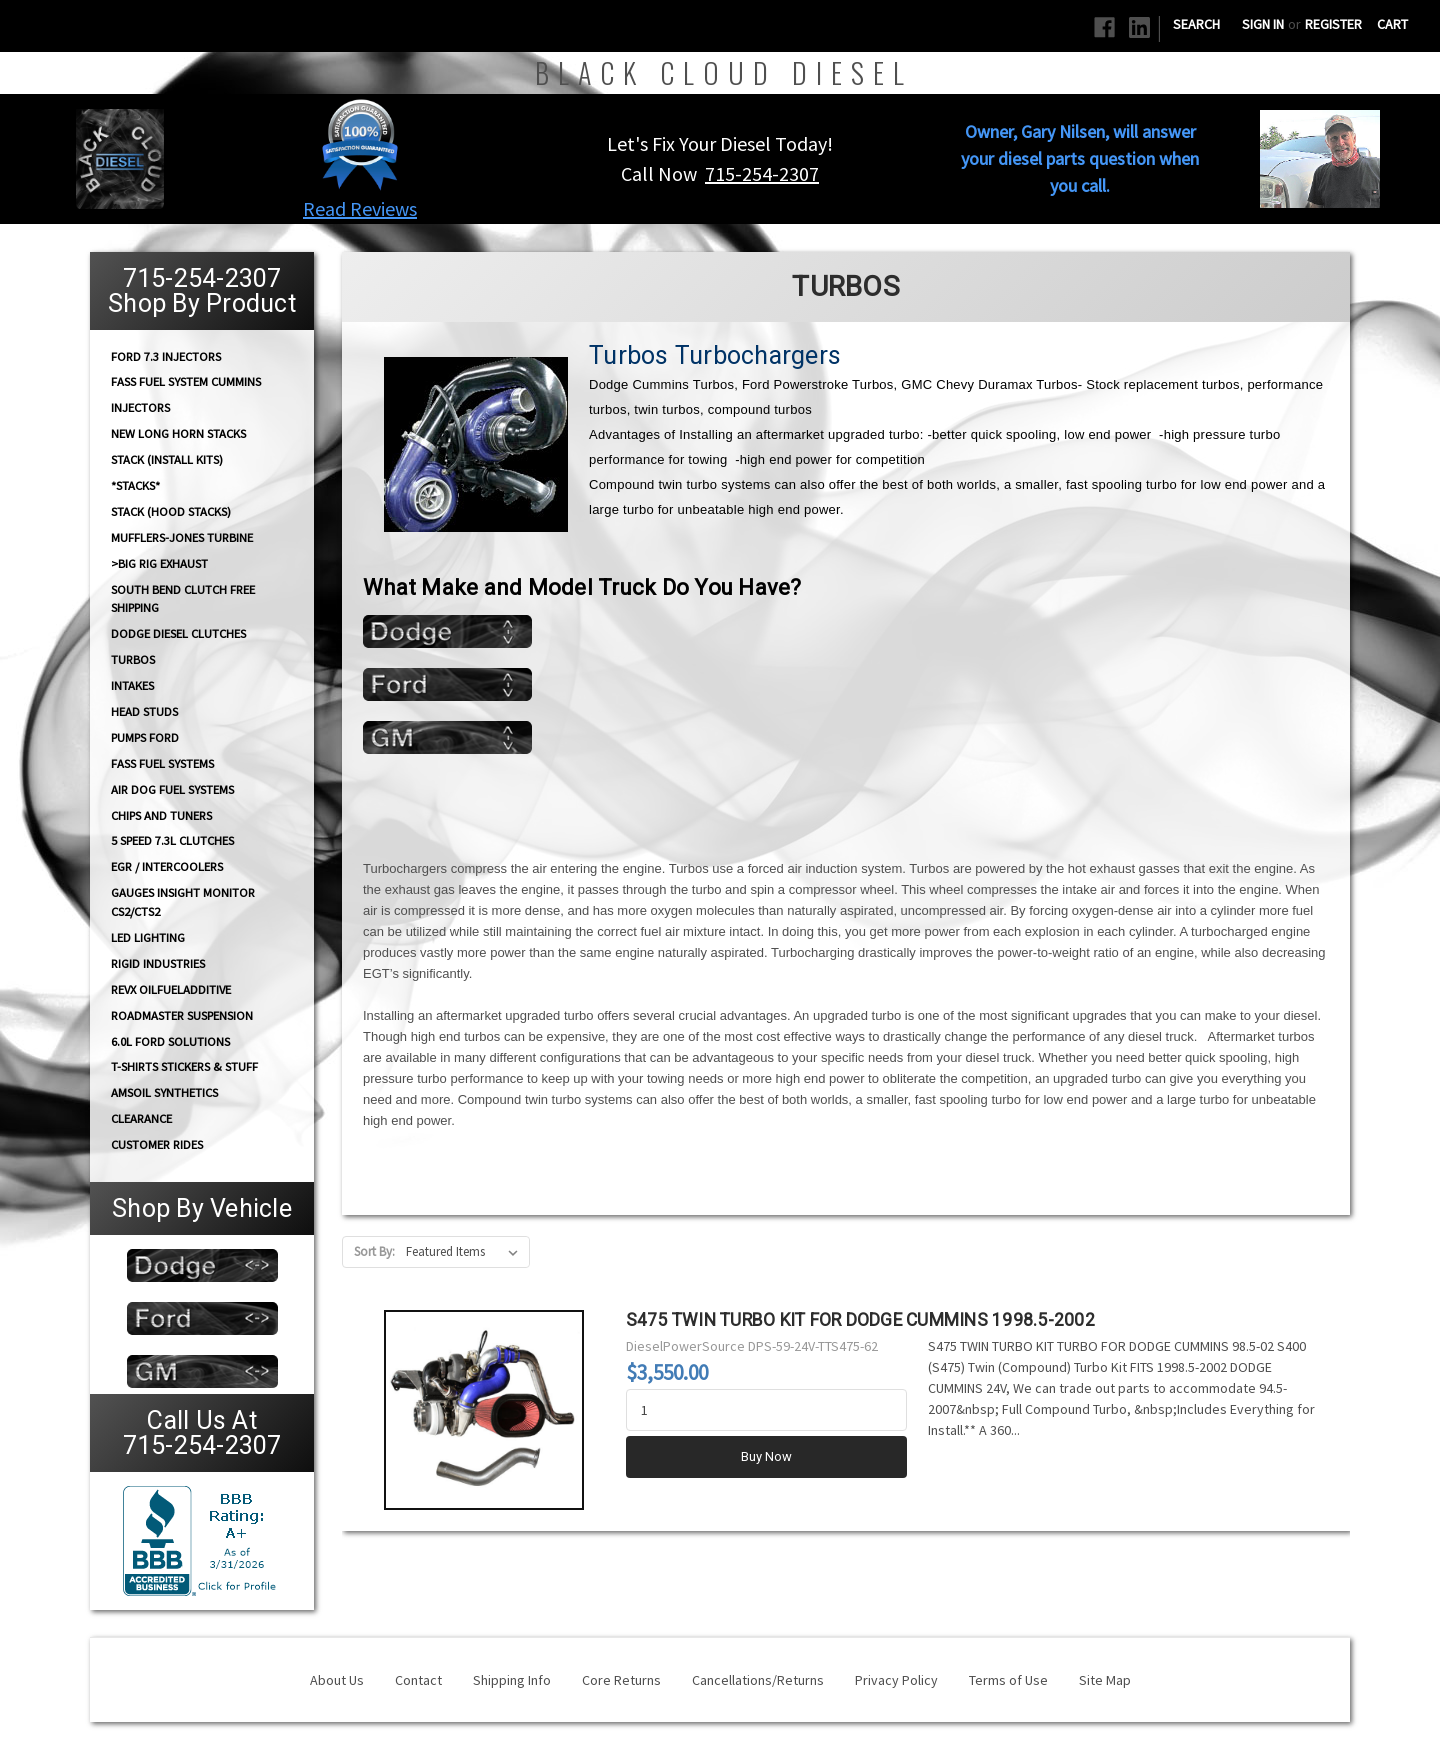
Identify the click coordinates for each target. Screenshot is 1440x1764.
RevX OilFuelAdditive (171, 989)
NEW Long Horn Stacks (178, 433)
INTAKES (132, 685)
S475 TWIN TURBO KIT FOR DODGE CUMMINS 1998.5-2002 (860, 1320)
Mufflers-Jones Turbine (182, 537)
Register (1333, 24)
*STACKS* (135, 485)
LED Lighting (148, 937)
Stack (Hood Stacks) (171, 511)
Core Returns (621, 1680)
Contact (418, 1680)
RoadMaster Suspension (182, 1015)
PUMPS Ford (145, 737)
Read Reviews (360, 208)
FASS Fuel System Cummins (186, 381)
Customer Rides (157, 1144)
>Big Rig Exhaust (159, 563)
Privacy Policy (896, 1680)
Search (1196, 24)
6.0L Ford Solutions (170, 1041)
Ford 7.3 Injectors (166, 355)
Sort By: (374, 1251)
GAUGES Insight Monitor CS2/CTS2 (183, 902)
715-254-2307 (762, 173)
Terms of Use (1008, 1680)
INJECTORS (140, 407)
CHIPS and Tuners (161, 815)
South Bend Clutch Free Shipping (183, 598)
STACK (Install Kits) (167, 459)
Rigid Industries (158, 963)
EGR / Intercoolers (167, 866)
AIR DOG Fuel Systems (172, 789)
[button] (360, 144)
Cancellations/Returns (758, 1680)
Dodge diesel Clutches (178, 633)
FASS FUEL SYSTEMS (162, 763)
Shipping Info (512, 1680)
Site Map (1105, 1680)
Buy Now (766, 1456)
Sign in (1263, 24)
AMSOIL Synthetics (164, 1092)
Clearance (141, 1118)
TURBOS (133, 659)
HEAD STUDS (144, 711)
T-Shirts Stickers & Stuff (184, 1066)
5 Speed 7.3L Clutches (172, 840)
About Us (337, 1680)
